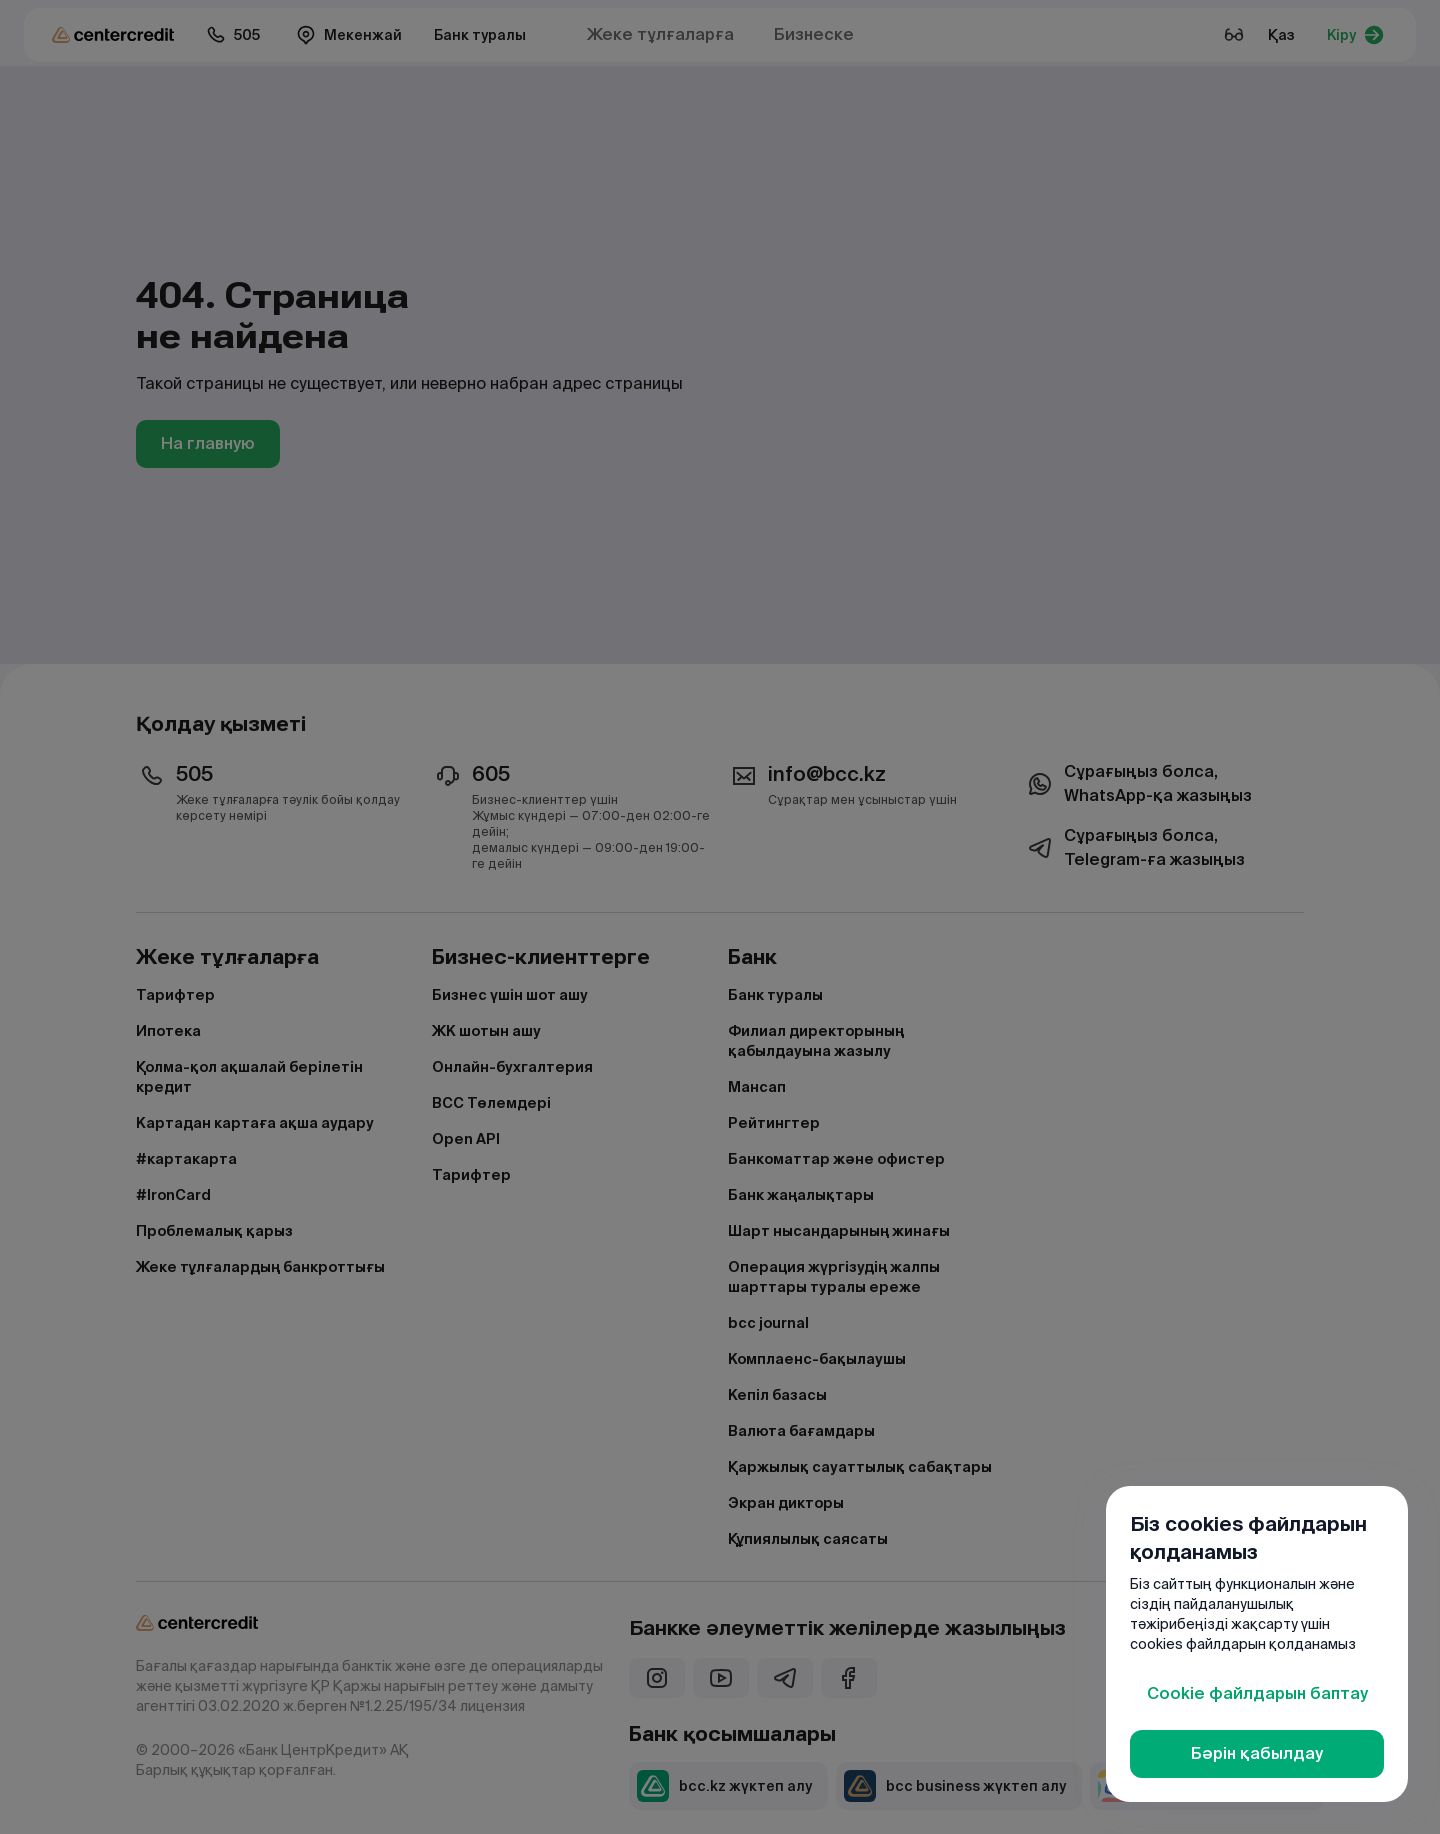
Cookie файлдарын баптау (1257, 1693)
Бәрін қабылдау (1257, 1753)
